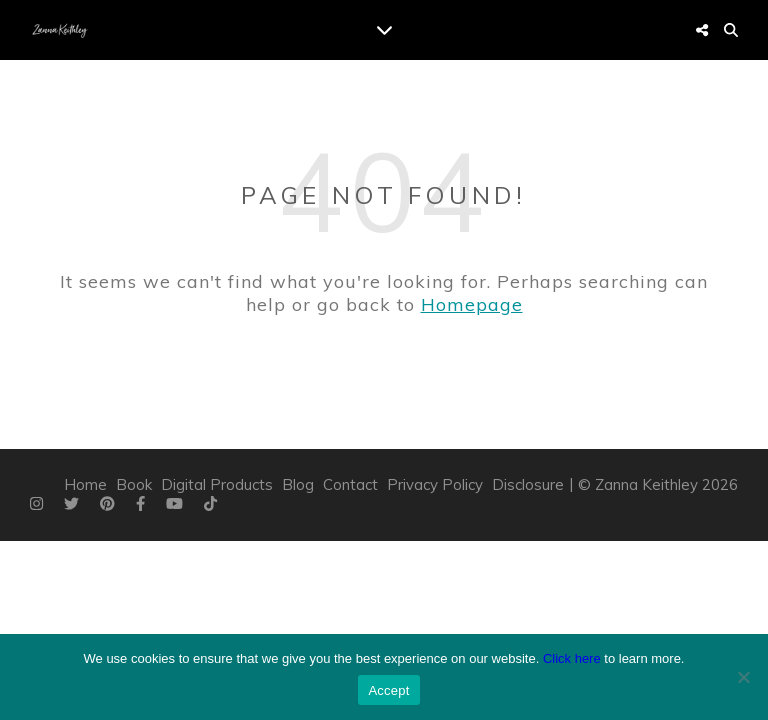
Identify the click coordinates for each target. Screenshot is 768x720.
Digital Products (217, 484)
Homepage (472, 304)
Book (134, 484)
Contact (350, 484)
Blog (298, 484)
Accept (388, 690)
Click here (572, 658)
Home (85, 484)
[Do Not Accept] (743, 677)
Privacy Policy (435, 484)
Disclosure (528, 484)
